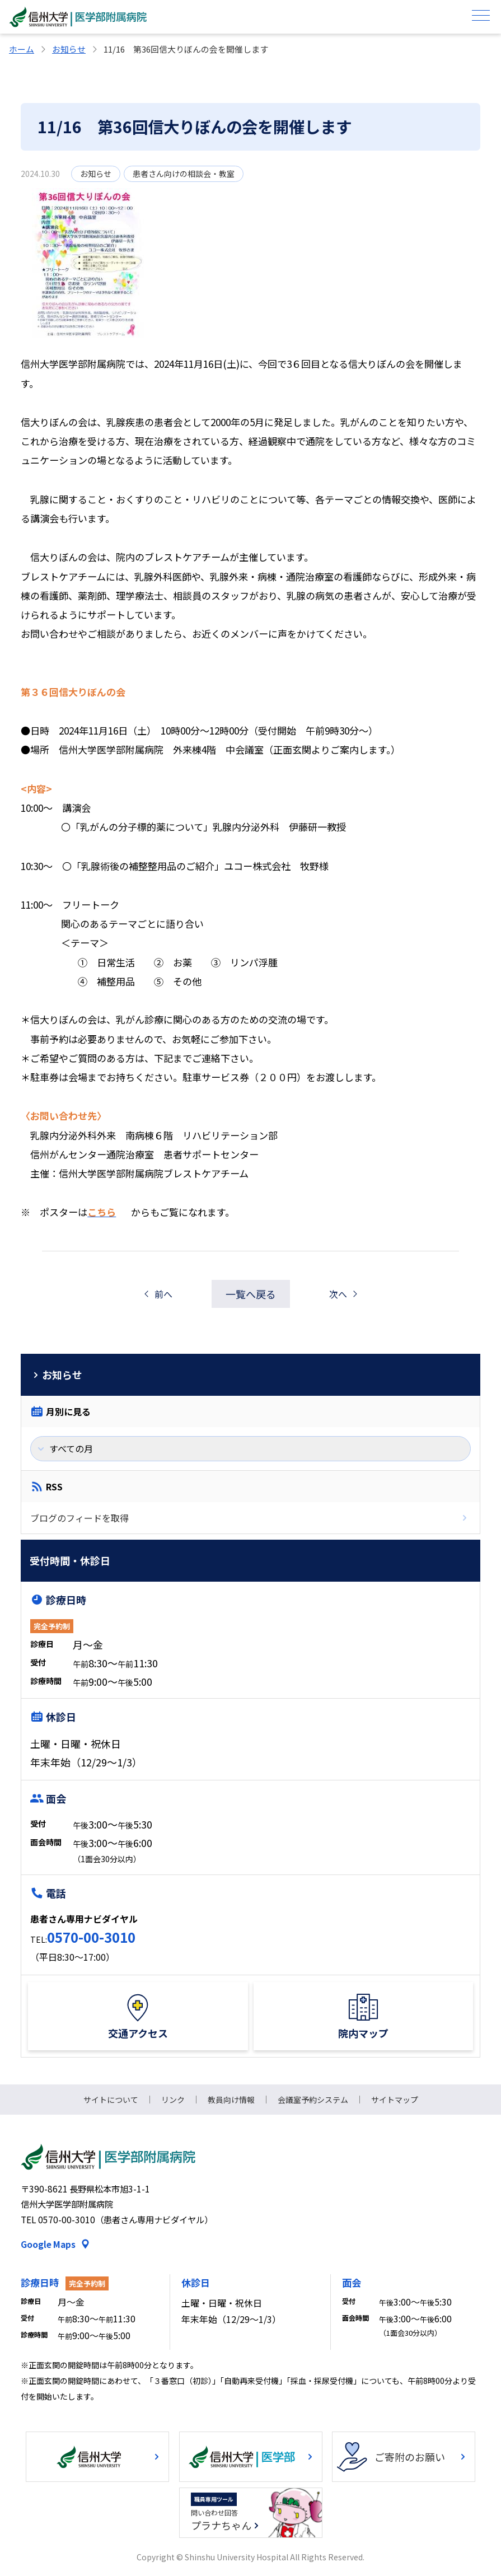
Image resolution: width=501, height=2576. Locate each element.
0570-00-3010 (91, 1937)
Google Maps (48, 2244)
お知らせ (69, 49)
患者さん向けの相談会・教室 (184, 173)
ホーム (21, 49)
